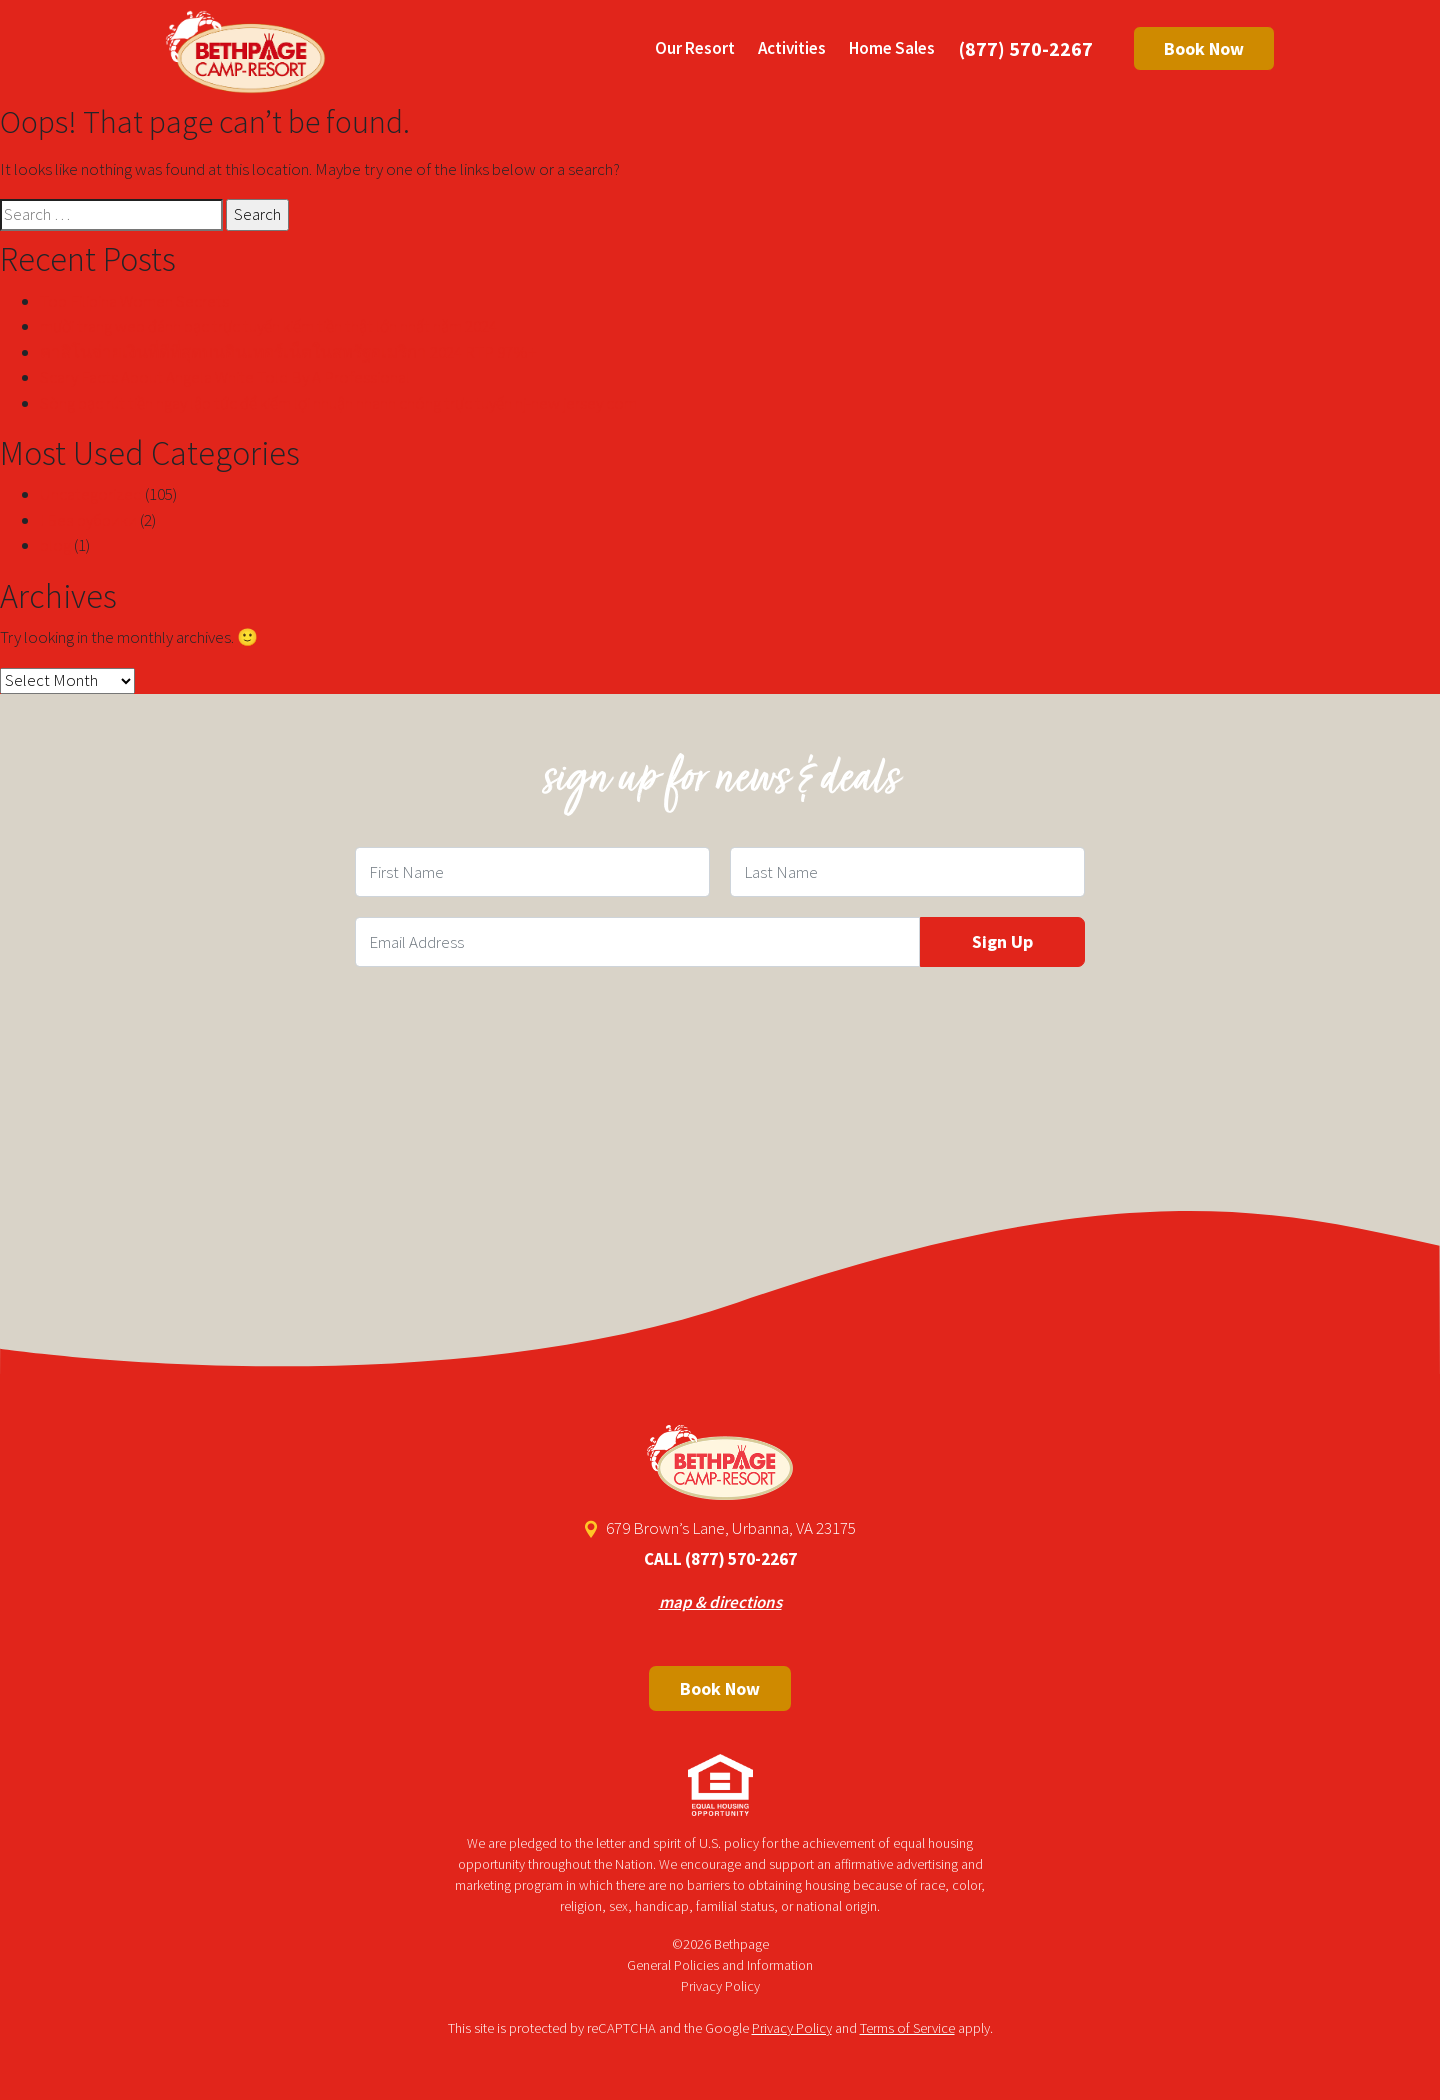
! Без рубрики (88, 520)
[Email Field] (637, 942)
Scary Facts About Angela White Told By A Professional (225, 377)
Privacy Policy (720, 1986)
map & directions (720, 1602)
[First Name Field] (532, 872)
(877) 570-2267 (1026, 48)
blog (55, 545)
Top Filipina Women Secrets (134, 301)
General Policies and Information (720, 1965)
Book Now (1204, 48)
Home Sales (892, 48)
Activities (792, 48)
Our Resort (695, 48)
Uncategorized (91, 494)
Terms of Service (907, 2028)
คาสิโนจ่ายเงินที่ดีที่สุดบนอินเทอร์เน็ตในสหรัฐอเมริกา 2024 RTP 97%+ (288, 352)
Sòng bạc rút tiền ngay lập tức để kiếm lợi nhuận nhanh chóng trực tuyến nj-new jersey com (338, 403)
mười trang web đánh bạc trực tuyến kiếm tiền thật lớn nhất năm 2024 (268, 326)
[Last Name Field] (907, 872)
